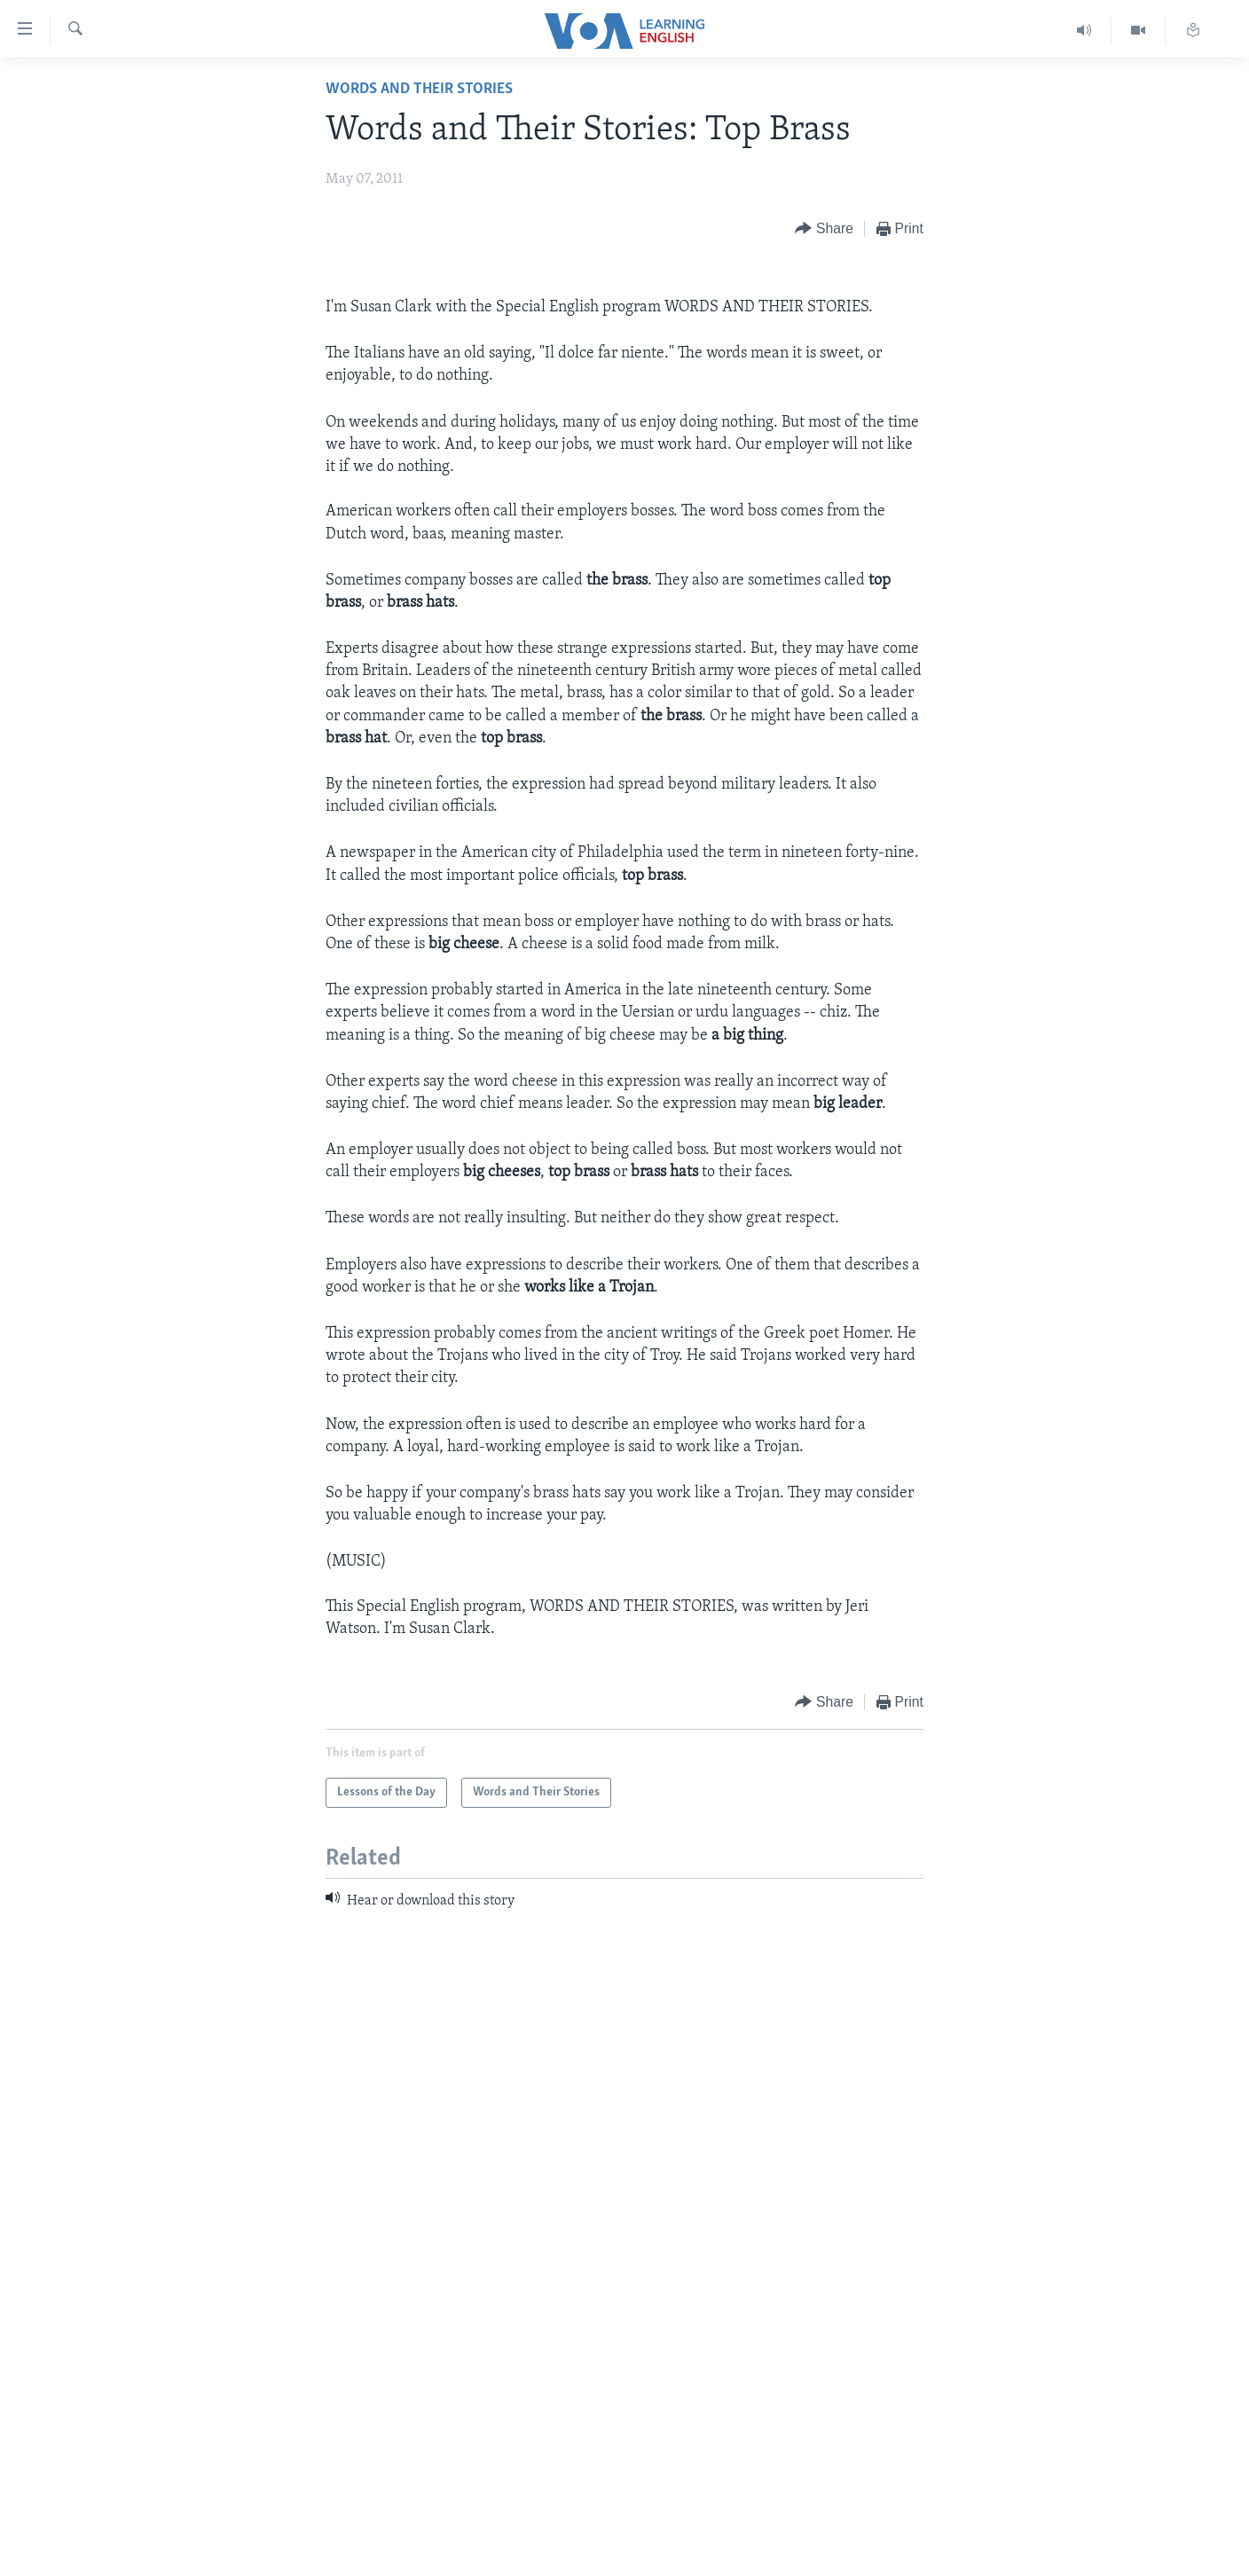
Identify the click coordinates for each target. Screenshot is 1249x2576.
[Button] (824, 229)
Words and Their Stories (419, 89)
